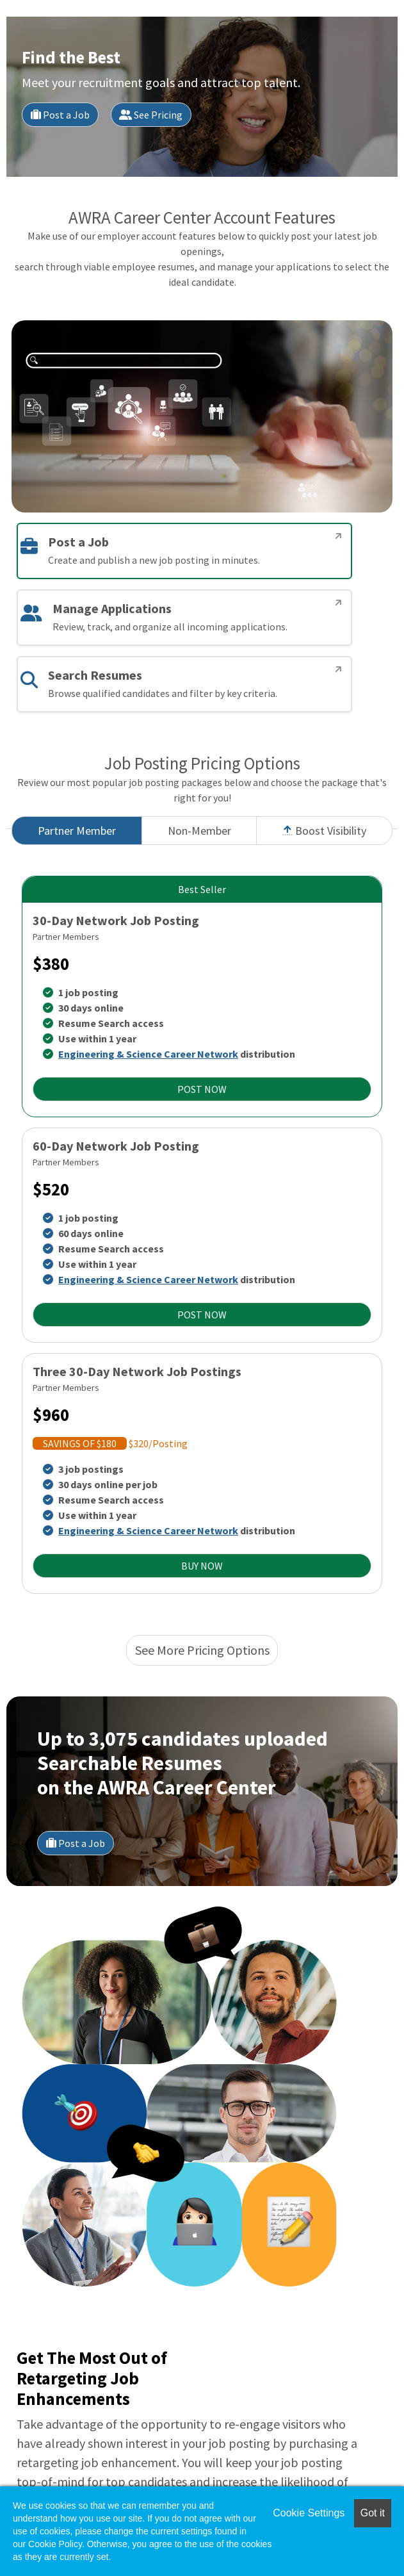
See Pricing (150, 114)
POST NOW (202, 1089)
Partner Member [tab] (77, 830)
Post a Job (60, 114)
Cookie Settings (308, 2512)
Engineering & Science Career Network (148, 1053)
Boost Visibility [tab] (324, 830)
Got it (372, 2512)
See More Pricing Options (202, 1650)
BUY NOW (202, 1565)
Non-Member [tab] (199, 830)
